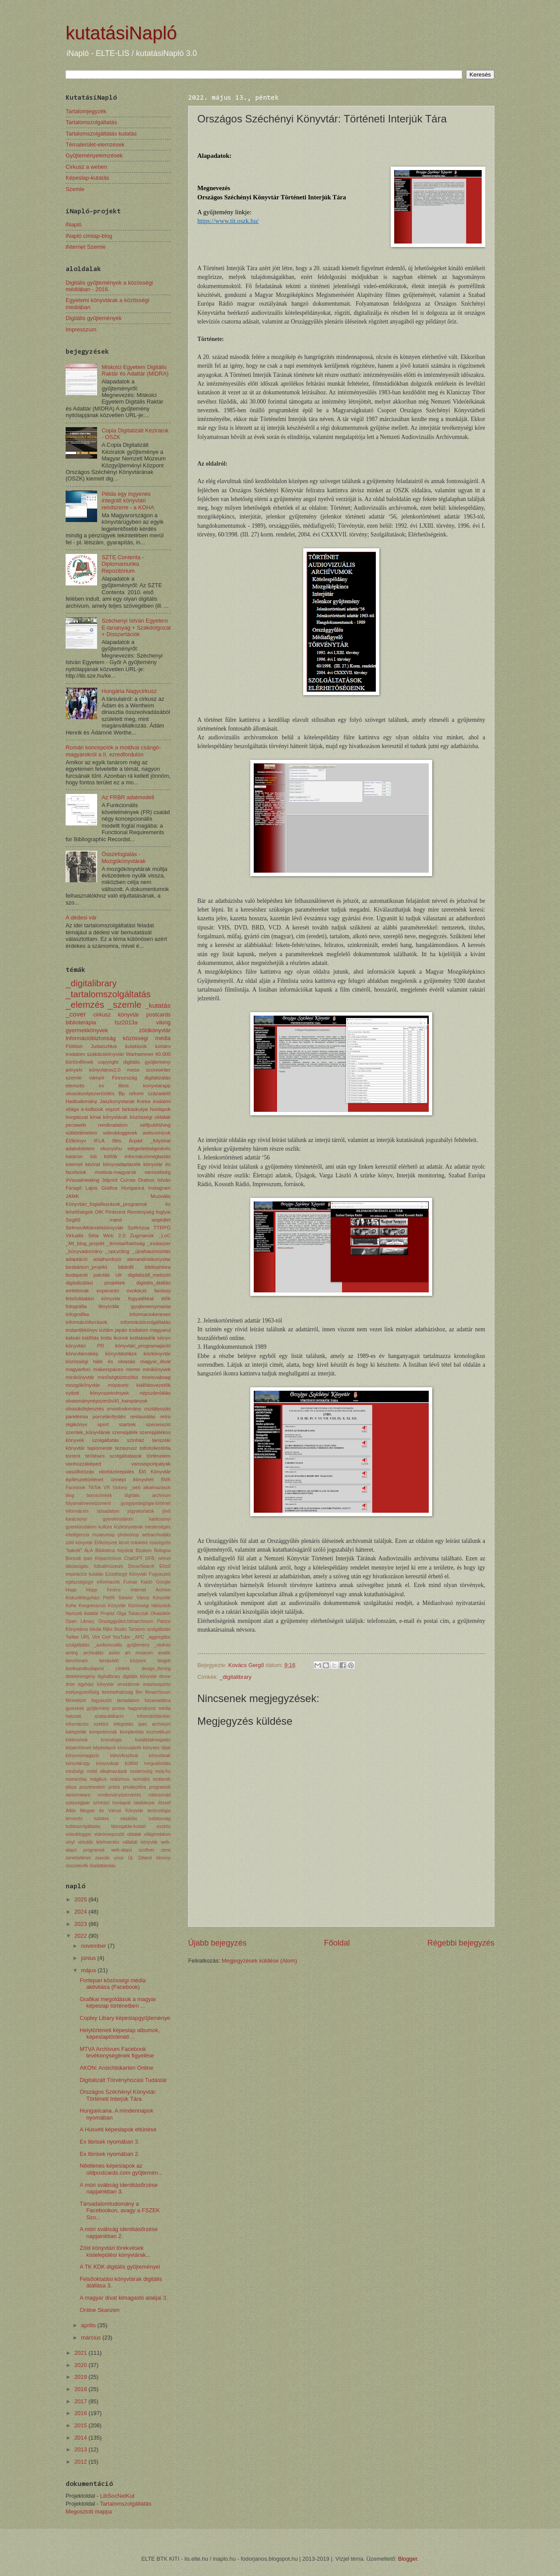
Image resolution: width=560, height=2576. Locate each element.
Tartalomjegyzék (86, 111)
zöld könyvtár (79, 1542)
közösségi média (147, 1038)
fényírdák (108, 1306)
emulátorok (128, 1684)
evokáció (137, 1290)
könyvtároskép (82, 1353)
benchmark (77, 1660)
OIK (99, 1212)
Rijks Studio (115, 1629)
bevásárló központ (122, 1660)
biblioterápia (81, 1022)
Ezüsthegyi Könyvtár (126, 1574)
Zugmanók (142, 1235)
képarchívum (78, 1747)
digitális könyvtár (139, 1676)
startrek (127, 1424)
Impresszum (81, 329)
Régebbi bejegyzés (460, 1943)
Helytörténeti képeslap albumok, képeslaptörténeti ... (120, 2033)
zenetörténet (78, 1857)
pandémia (77, 1416)
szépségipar (78, 1802)
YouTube (121, 1637)
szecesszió (158, 1424)
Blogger (407, 2558)
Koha (71, 1605)
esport (112, 1109)
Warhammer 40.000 (148, 1054)
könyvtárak (160, 1755)
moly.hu (163, 1771)
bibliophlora (158, 1267)
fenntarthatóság (117, 1692)
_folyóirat (160, 1140)
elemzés (75, 1085)
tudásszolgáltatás (83, 1826)
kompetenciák (103, 1732)
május (89, 1970)
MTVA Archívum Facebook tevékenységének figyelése (117, 2052)
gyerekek (75, 1708)
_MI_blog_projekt (85, 1243)
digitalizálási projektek (95, 1282)
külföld (131, 1763)
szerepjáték (125, 1432)
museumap (103, 1534)
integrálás (123, 1724)
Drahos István (154, 1180)
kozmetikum (159, 1732)
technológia (159, 1810)
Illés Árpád (127, 1140)
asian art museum (131, 1652)
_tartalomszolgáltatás (108, 994)
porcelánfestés (109, 1416)
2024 (81, 1911)
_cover (76, 1014)
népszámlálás (155, 1393)
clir (119, 1275)
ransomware (78, 1795)
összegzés (160, 1542)
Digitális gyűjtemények (94, 318)
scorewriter (158, 1069)
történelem (159, 1456)
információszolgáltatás (145, 1322)
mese (133, 1069)
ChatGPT (133, 1558)
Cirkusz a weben (86, 167)
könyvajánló (129, 1747)
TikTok (94, 1487)
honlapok (160, 1109)
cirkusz (102, 1014)
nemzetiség (158, 1172)
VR (107, 1487)
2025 (81, 1899)
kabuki (73, 1337)
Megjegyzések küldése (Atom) (259, 1960)
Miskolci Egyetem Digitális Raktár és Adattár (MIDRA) (135, 370)
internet (74, 1164)
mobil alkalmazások (106, 1771)
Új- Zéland (140, 1857)
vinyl (70, 1842)
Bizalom (144, 1550)
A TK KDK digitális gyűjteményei (120, 2266)
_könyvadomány (84, 1251)
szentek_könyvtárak (88, 1432)
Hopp (71, 1589)
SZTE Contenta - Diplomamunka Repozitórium (123, 564)
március (91, 2337)
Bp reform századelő (145, 1093)
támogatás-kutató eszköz (141, 1826)
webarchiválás (156, 1534)
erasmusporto (157, 1684)
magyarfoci (78, 1369)
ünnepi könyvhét (132, 1479)
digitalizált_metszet (149, 1275)
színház (135, 1440)
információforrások (86, 1322)
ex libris (114, 1085)
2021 (81, 2353)
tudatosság (160, 1818)
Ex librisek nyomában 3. (110, 2141)
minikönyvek (157, 1369)
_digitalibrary (236, 1677)
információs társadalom (92, 1511)
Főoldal (337, 1943)
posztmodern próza (100, 1787)
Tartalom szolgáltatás (149, 1629)
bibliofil (125, 1267)
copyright (108, 1062)
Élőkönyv (76, 1140)
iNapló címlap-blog (89, 236)
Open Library (80, 1621)
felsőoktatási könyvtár (93, 1298)
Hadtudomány (81, 1101)
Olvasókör (160, 1613)
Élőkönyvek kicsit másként (120, 1542)
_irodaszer (159, 1243)
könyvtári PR (85, 1345)
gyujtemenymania (151, 1306)
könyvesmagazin (82, 1755)
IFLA (99, 1140)
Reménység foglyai (149, 1212)
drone (165, 1676)
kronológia (111, 1739)
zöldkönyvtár (155, 1030)
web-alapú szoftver (132, 1850)
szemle (74, 1077)
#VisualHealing (82, 1180)
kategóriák (76, 1732)
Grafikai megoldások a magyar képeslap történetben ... (118, 2002)
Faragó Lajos (82, 1188)
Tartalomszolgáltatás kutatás (101, 133)
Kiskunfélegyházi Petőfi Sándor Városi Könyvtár (118, 1597)
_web (135, 1487)
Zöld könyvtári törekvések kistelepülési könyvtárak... (115, 2251)
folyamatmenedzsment (88, 1503)
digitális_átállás (153, 1282)
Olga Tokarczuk (132, 1613)
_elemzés (85, 1004)
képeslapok (104, 1747)
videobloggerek (120, 1132)
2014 (81, 2437)
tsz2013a (126, 1022)
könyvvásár (107, 1763)
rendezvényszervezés (119, 1795)
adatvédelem (80, 1148)
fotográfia (76, 1306)
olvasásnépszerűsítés (90, 1093)
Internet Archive (151, 1589)
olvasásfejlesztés (85, 1408)
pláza (71, 1787)
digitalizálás (157, 1077)
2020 (81, 2365)
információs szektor (87, 1724)
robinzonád (159, 1795)
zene (166, 1850)
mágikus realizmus (110, 1779)
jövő (166, 1511)
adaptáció (77, 1259)
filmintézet (76, 1700)
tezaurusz (126, 1448)
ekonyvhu (111, 1148)
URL (85, 1637)
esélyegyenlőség (82, 1692)
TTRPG (162, 1227)
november (94, 1945)
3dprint (109, 1180)
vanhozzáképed (83, 1463)
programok (160, 1787)
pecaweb (76, 1125)
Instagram (159, 1188)
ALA (88, 1550)
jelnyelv (74, 1069)
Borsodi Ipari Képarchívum (93, 1558)
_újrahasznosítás (151, 1251)
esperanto (108, 1290)
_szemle (125, 1004)
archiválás (93, 1652)
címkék (123, 1668)
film (139, 1692)
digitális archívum (148, 1495)
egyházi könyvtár (96, 1684)
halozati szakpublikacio (95, 1716)
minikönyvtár (80, 1377)
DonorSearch (141, 1566)
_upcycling (117, 1251)
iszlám (106, 1330)
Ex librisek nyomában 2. (110, 2154)
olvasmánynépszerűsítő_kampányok (106, 1400)
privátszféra (134, 1787)
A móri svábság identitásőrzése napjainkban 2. (119, 2232)
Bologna (162, 1550)
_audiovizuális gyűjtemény (122, 1645)
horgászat (77, 1117)
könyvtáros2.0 (104, 1069)
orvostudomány (124, 1408)
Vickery (119, 1487)
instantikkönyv (82, 1330)
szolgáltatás (105, 1440)
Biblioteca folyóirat (114, 1550)
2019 (81, 2377)
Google (163, 1582)
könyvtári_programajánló (143, 1345)
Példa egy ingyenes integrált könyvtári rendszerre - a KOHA (128, 501)
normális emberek (152, 1779)
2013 (81, 2449)
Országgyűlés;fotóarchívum (125, 1621)
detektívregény (80, 1676)
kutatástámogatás (153, 1739)
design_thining (156, 1668)
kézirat (92, 1164)
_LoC (164, 1235)
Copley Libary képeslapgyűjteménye (125, 2018)
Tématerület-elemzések (95, 144)
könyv (164, 1337)
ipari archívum (154, 1724)
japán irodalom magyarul (143, 1330)
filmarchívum (158, 1692)
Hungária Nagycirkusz (129, 691)
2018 (81, 2389)
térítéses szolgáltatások (113, 1456)
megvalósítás (157, 1763)
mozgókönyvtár (83, 1385)
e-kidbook (92, 1109)
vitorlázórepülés (116, 1471)
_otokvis (162, 1645)
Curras (128, 1180)
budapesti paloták (88, 1275)
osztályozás (157, 1408)
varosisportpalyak (151, 1463)
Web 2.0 (114, 1235)
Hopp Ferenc (103, 1589)
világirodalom (157, 1834)
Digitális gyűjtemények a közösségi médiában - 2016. (109, 285)
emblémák (77, 1290)
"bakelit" (74, 1550)
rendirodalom (113, 1125)
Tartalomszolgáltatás (91, 122)
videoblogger (78, 1834)
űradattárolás (102, 1865)
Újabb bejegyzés (217, 1943)
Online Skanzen (99, 2310)
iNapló (74, 224)
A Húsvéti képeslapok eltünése (118, 2129)
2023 (81, 1924)
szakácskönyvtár (105, 1054)
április (89, 2325)
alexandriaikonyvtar (149, 1259)
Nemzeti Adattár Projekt (90, 1613)
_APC (138, 1637)
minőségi (75, 1771)
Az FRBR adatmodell (128, 797)
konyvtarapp (157, 1085)
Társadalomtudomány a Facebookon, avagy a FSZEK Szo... (120, 2210)
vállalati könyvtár (140, 1842)
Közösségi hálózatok (149, 1605)
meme (133, 1369)
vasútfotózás (80, 1471)
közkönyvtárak (128, 1527)
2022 (81, 1935)
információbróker (154, 1716)
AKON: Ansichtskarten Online (116, 2067)
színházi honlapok (111, 1802)
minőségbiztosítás (118, 1377)
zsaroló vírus (109, 1857)
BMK (166, 1479)
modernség (141, 1771)
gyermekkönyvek (87, 1030)
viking (163, 1022)
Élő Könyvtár (155, 1471)
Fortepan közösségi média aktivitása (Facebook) (113, 1983)
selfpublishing (155, 1125)
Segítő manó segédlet (118, 1219)
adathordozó (107, 1259)
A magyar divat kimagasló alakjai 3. (124, 2297)
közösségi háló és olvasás (100, 1361)
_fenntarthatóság (126, 1243)
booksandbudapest (85, 1668)
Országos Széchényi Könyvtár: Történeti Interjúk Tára (118, 2095)
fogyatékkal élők (149, 1298)
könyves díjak (157, 1747)
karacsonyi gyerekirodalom (99, 1519)
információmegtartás (148, 1156)
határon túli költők (91, 1156)
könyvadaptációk (121, 1164)
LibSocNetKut (117, 2495)
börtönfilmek (79, 1062)
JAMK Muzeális (118, 1196)
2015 (81, 2425)
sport (103, 1424)
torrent (73, 1456)
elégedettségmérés (149, 1148)
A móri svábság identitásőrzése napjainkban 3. (119, 2188)
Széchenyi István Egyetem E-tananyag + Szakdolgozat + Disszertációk (136, 627)
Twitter (72, 1637)
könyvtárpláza (120, 1353)
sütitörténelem (82, 1132)
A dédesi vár (81, 917)
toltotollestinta (155, 1448)
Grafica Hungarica (122, 1188)
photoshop (128, 1534)
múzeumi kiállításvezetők (139, 1385)
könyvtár (128, 1014)
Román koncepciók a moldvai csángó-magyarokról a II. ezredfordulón (113, 750)
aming (72, 1652)
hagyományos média (149, 1708)
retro (165, 1416)
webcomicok (157, 1132)
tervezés (74, 1818)
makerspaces (108, 1369)
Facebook (75, 1487)
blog (70, 1495)
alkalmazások (157, 1487)
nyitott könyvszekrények (97, 1393)
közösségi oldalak (150, 1117)
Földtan (74, 1046)
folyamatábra (157, 1700)
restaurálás (142, 1416)
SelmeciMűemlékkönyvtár (94, 1227)
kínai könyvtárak (109, 1117)
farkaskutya (135, 1109)
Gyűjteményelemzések (94, 155)
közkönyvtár (157, 1353)
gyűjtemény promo (106, 1708)
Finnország (124, 1077)
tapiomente (100, 1448)
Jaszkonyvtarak (117, 1101)
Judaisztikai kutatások (119, 1046)
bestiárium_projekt (86, 1267)
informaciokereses (150, 1314)
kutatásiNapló (121, 33)
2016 (81, 2413)
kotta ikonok (114, 1337)
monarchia (76, 1779)
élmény (163, 1857)
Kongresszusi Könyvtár (102, 1605)
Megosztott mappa (89, 2511)
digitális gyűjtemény (147, 1062)
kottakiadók (143, 1337)
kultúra (105, 1527)
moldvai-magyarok (115, 1172)
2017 (81, 2401)
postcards (158, 1014)
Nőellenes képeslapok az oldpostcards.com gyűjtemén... (121, 2169)
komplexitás (132, 1732)
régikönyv (77, 1424)
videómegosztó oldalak (117, 1834)
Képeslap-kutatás (87, 177)
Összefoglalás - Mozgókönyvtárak (124, 857)
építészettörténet (84, 1479)
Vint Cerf (101, 1637)
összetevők (77, 1865)
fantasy (162, 1290)
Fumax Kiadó (137, 1582)
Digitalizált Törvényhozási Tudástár (123, 2080)
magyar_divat (155, 1361)
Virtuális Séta (82, 1235)
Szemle (75, 189)
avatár (164, 1652)
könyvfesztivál (124, 1755)
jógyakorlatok (140, 1511)
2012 (81, 2461)
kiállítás (90, 1337)
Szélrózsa (138, 1227)
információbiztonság (91, 1038)
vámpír (97, 1077)
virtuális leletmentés (98, 1842)
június (89, 1958)
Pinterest (115, 1212)
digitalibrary (109, 1676)
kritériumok (77, 1739)
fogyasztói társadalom (115, 1700)
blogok (164, 1660)
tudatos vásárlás (115, 1818)
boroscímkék (99, 1495)
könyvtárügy (78, 1763)
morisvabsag (156, 1377)
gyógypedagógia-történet (146, 1503)
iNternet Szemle (86, 247)
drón (70, 1684)
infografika (77, 1314)
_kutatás (158, 1005)
